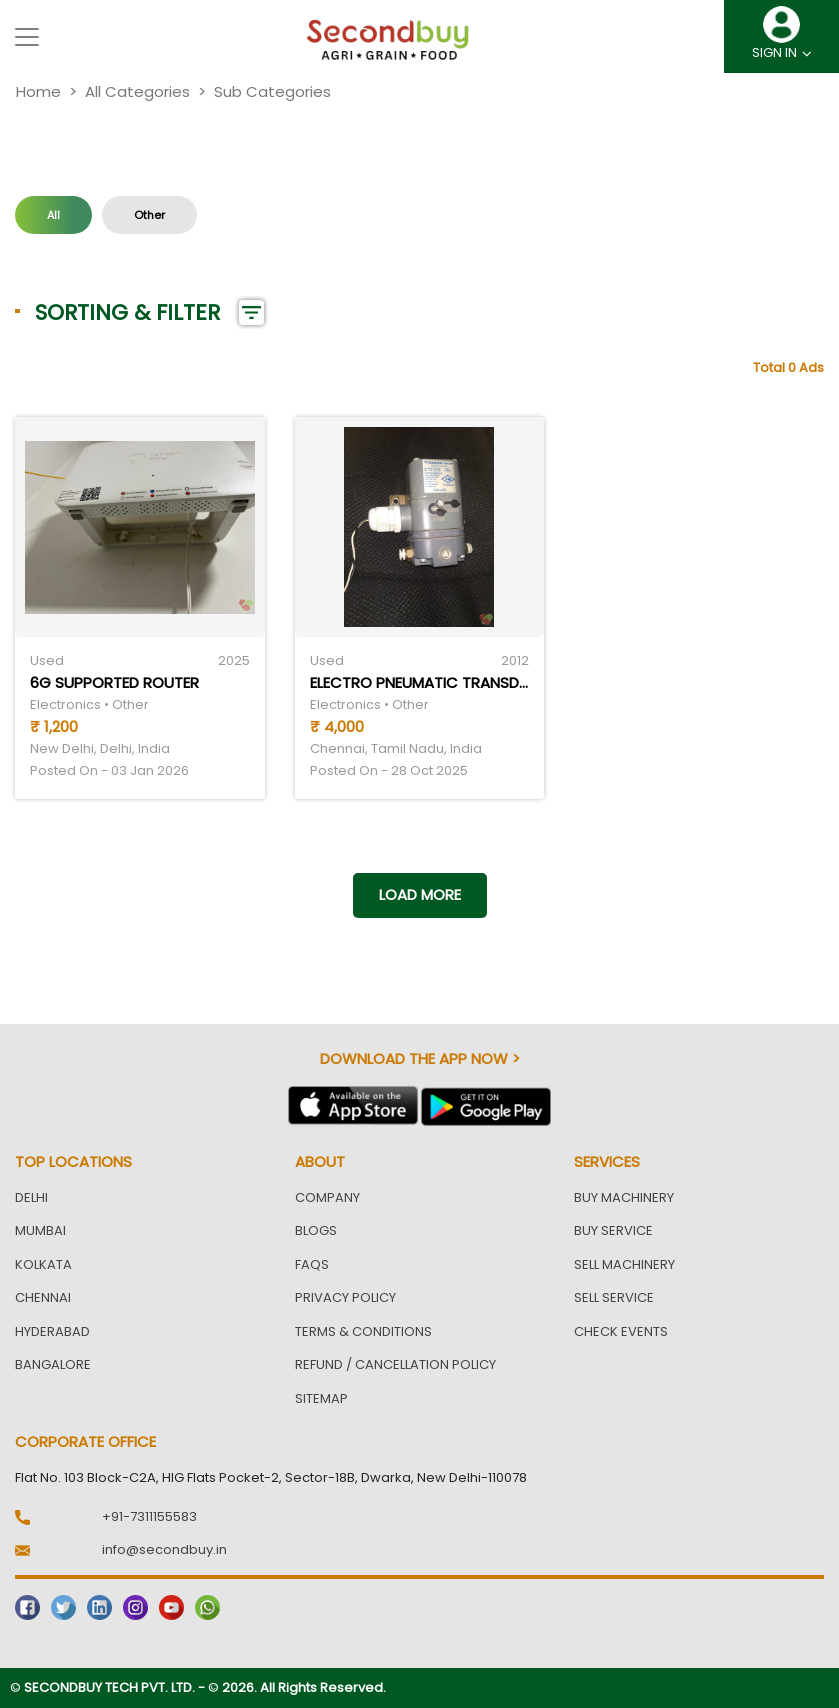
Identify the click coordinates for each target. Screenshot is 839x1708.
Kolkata (43, 1264)
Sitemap (321, 1398)
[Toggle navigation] (27, 37)
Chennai (43, 1297)
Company (327, 1197)
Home (38, 91)
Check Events (621, 1331)
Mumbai (40, 1230)
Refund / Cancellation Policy (395, 1364)
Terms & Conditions (363, 1331)
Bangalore (53, 1364)
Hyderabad (52, 1331)
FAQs (312, 1264)
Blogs (316, 1230)
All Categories (137, 91)
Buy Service (613, 1230)
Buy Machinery (624, 1197)
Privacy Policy (345, 1297)
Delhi (31, 1197)
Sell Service (614, 1297)
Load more (420, 894)
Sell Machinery (624, 1264)
